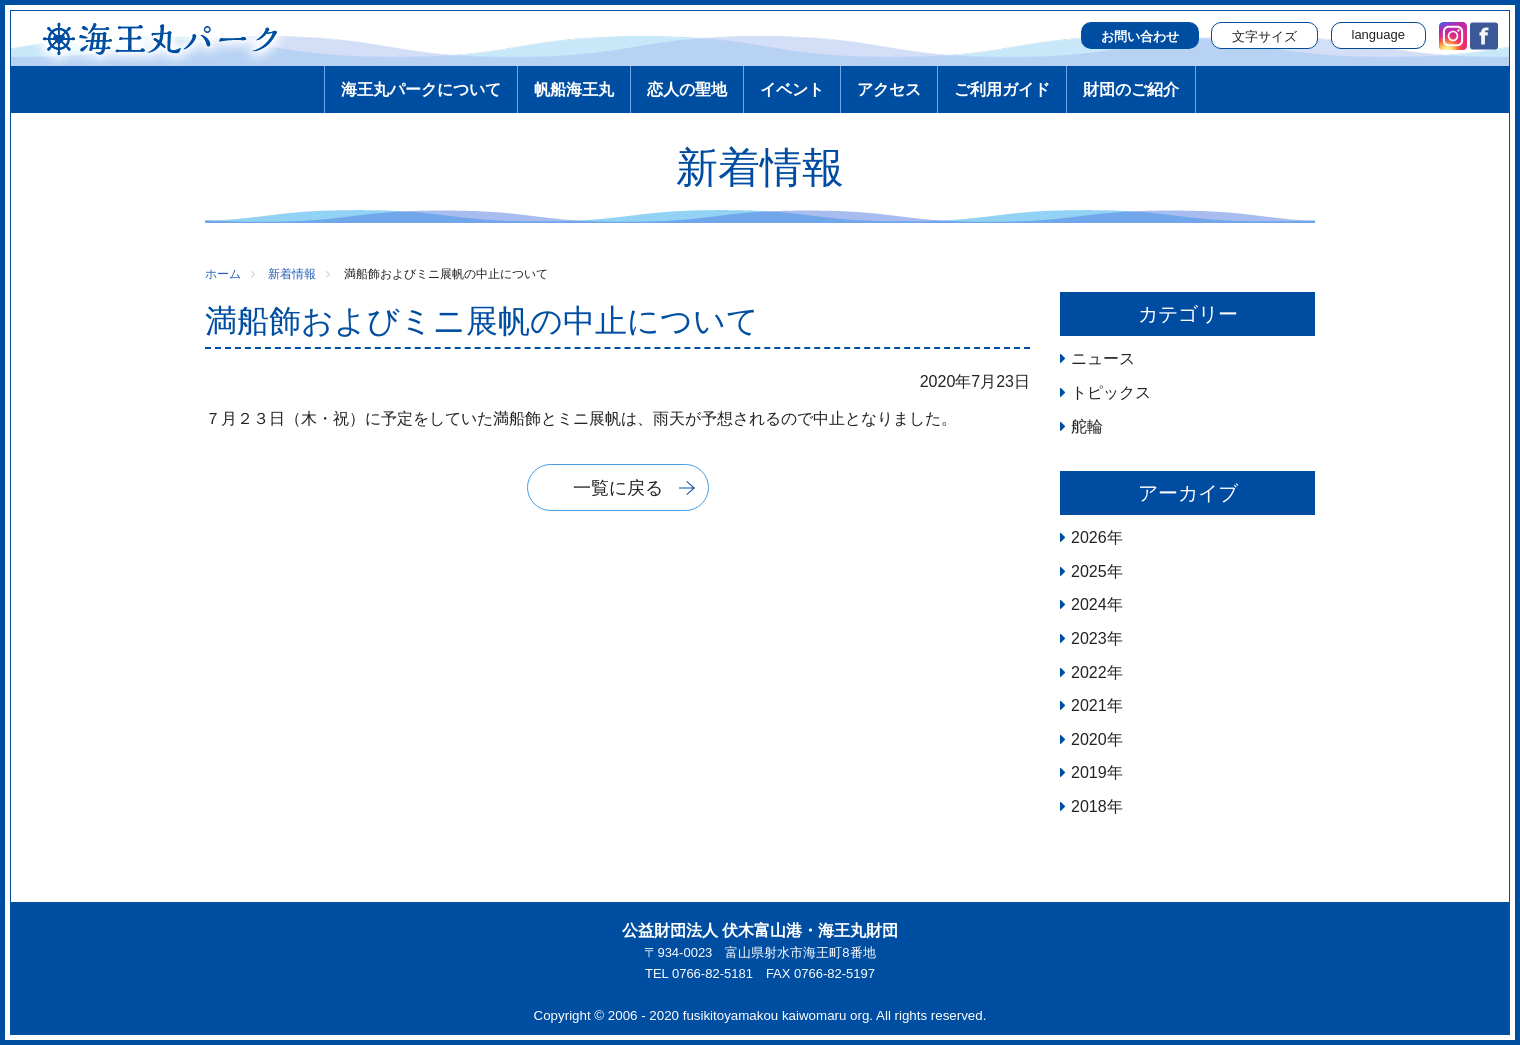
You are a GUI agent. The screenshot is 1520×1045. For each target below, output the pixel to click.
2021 (1089, 705)
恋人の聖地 (687, 89)
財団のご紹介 (1131, 89)
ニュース (1103, 358)
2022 (1089, 672)
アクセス (889, 89)
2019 (1089, 772)
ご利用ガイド (1002, 89)
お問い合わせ (1140, 36)
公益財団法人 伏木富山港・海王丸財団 (760, 930)
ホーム (223, 274)
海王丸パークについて (421, 89)
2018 (1089, 806)
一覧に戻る (618, 488)
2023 (1089, 638)
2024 (1089, 604)
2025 (1089, 571)
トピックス (1111, 392)
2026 (1089, 537)
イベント (792, 89)
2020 (1089, 739)
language (1379, 34)
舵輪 (1087, 426)
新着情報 (292, 274)
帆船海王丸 (574, 89)
